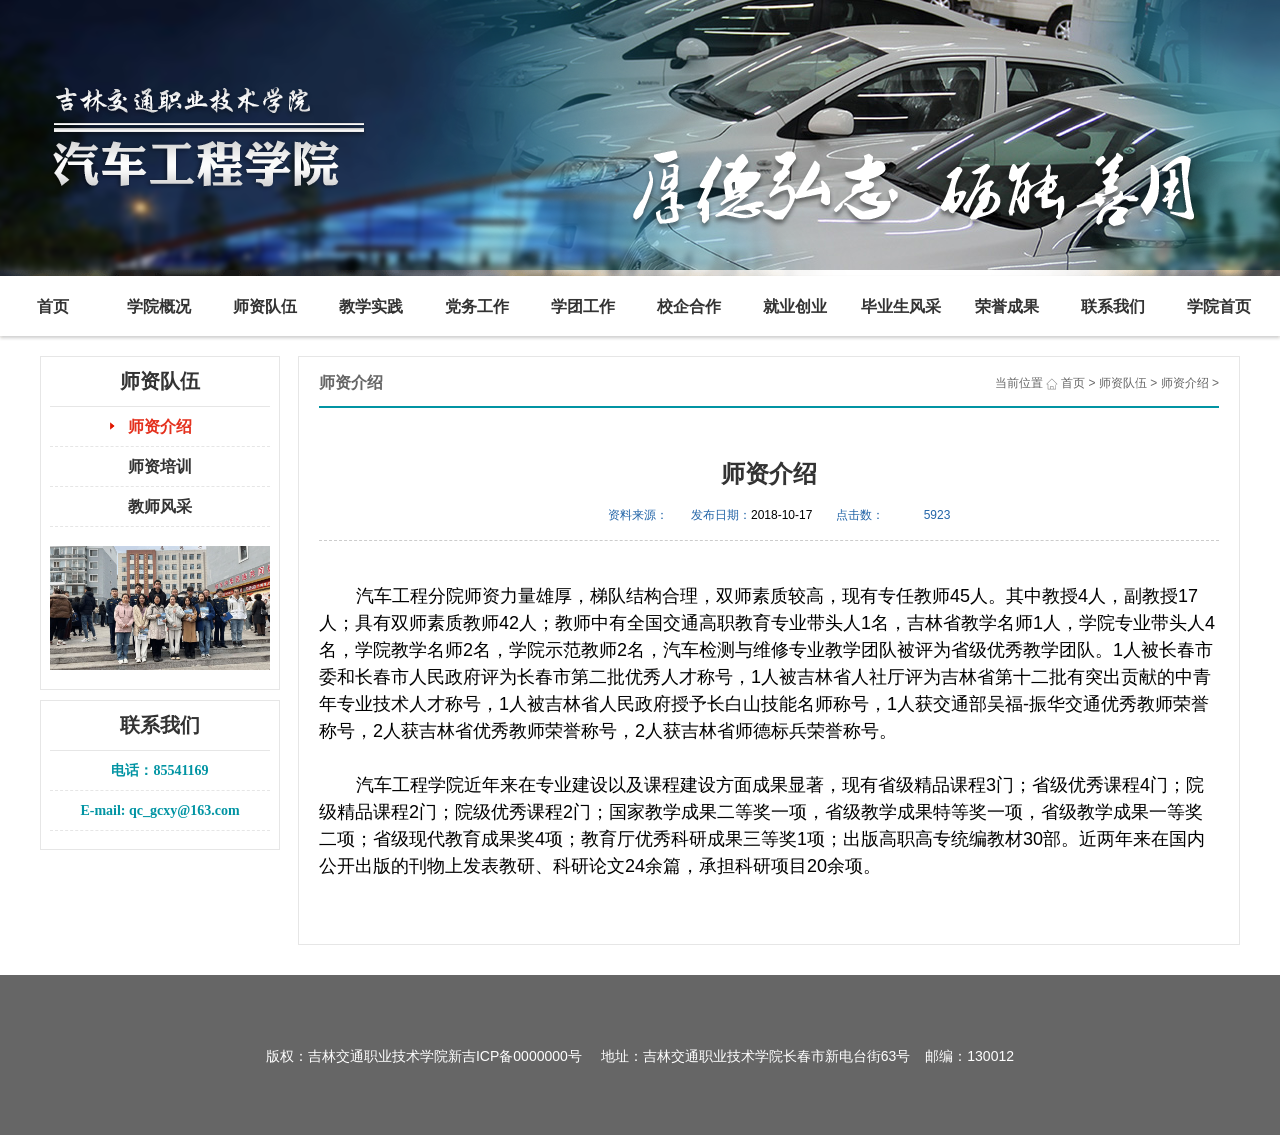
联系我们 (1113, 306)
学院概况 (159, 306)
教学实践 (371, 306)
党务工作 (477, 306)
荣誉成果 (1007, 306)
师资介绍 (160, 426)
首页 (53, 306)
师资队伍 (265, 306)
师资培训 (160, 466)
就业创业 (795, 306)
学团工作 (583, 306)
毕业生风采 (901, 306)
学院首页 (1219, 306)
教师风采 (160, 506)
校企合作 (689, 306)
